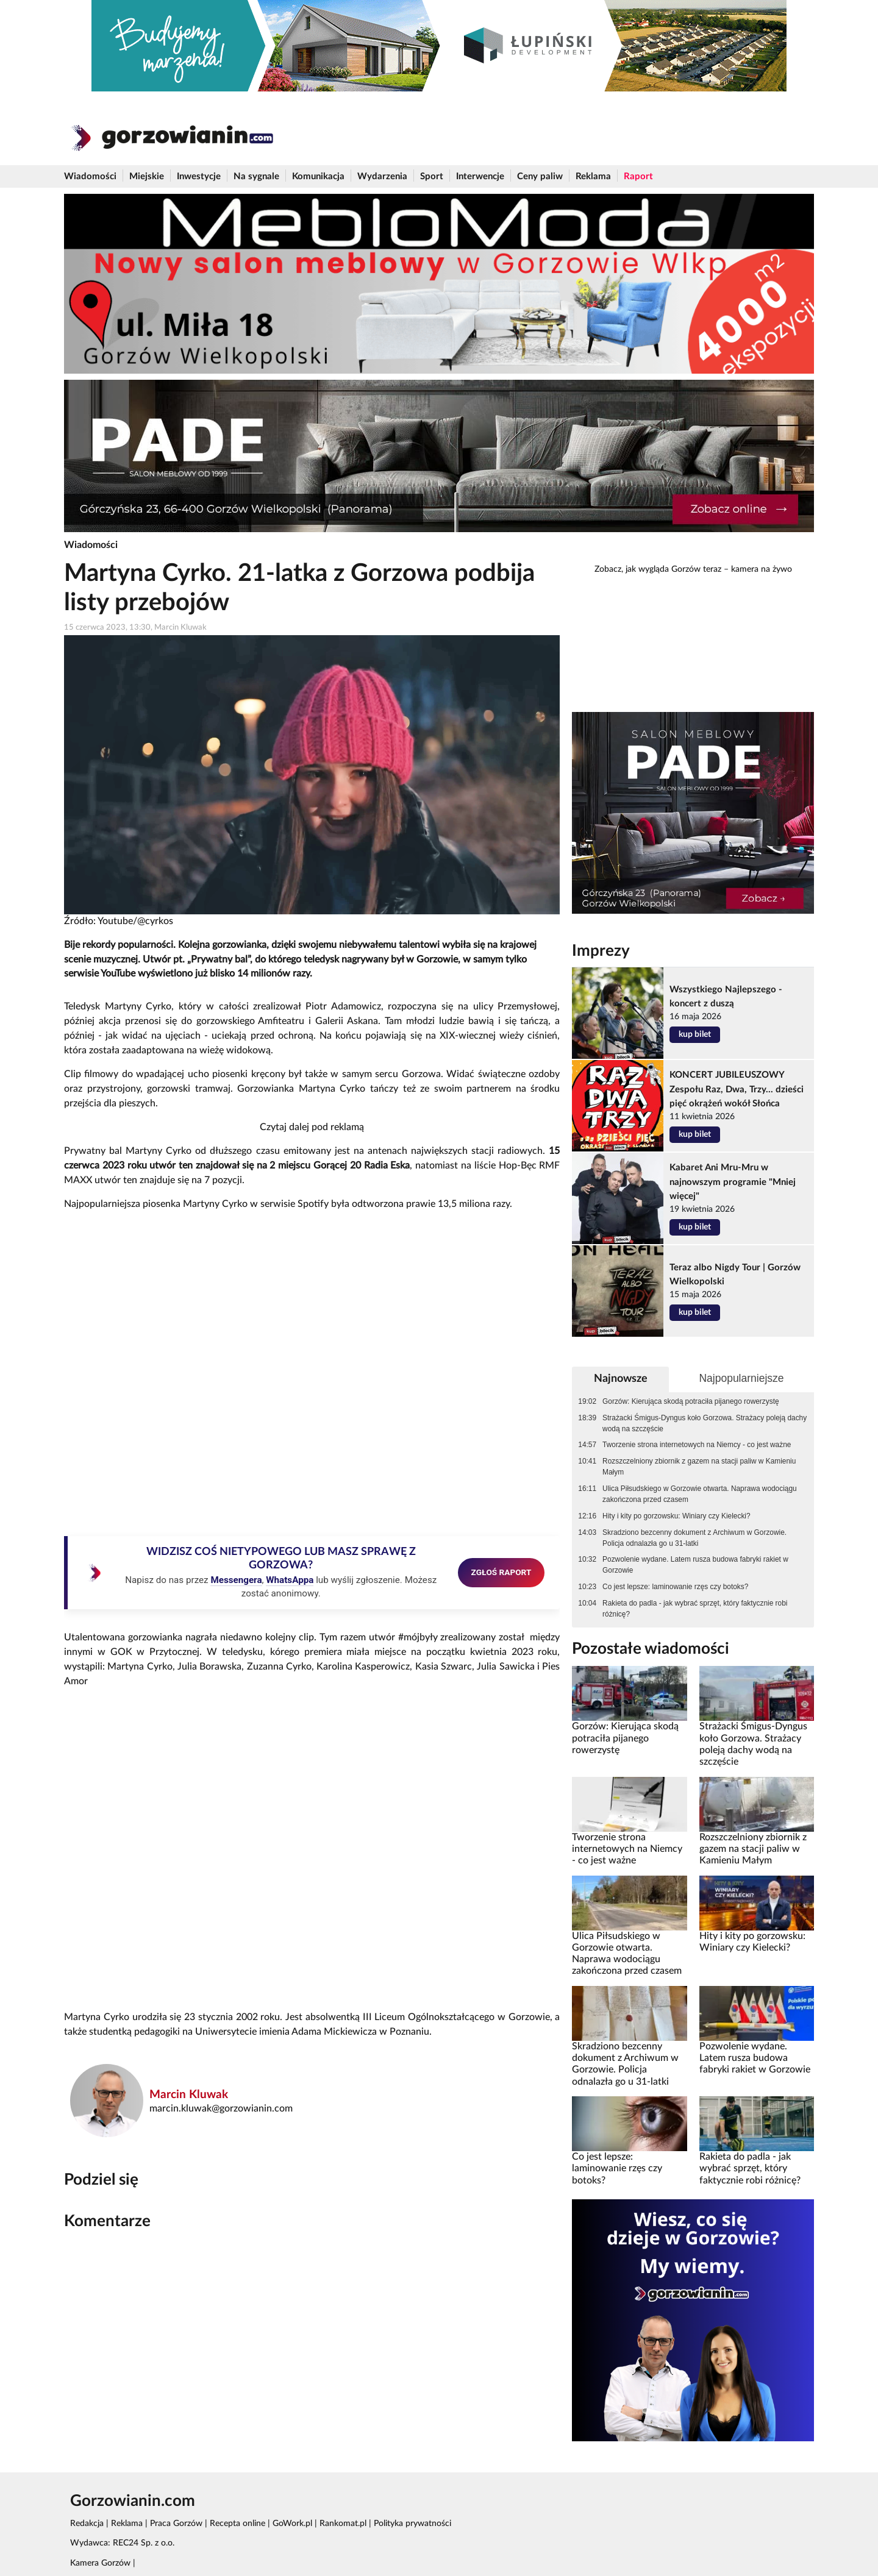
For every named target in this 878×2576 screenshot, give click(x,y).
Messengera (236, 1579)
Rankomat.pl (342, 2523)
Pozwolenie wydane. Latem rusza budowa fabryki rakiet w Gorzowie (695, 1564)
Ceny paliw (540, 176)
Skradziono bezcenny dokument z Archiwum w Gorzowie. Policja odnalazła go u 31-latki (694, 1538)
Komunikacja (318, 176)
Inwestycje (199, 176)
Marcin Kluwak (188, 2095)
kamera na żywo (761, 569)
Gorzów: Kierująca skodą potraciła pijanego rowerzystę (690, 1401)
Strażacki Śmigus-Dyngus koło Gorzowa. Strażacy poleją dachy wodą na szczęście (704, 1423)
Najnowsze (621, 1378)
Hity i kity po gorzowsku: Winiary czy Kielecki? (676, 1516)
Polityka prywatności (412, 2523)
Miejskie (146, 176)
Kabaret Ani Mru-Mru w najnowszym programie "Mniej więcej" (732, 1181)
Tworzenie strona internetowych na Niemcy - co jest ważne (696, 1444)
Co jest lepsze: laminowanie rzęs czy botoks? (675, 1586)
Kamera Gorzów (100, 2563)
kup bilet (695, 1034)
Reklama (593, 176)
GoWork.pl (292, 2523)
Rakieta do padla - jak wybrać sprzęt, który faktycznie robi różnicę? (694, 1608)
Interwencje (480, 176)
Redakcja (87, 2523)
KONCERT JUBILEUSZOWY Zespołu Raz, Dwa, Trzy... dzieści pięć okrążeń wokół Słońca (736, 1089)
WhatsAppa (289, 1579)
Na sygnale (256, 176)
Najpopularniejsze (741, 1378)
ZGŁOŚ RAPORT (501, 1572)
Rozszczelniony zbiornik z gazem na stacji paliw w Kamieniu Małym (699, 1466)
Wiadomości (90, 176)
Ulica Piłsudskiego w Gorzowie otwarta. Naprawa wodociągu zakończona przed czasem (699, 1494)
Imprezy (601, 951)
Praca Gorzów (176, 2523)
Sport (431, 176)
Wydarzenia (382, 176)
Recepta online (237, 2523)
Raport (638, 176)
